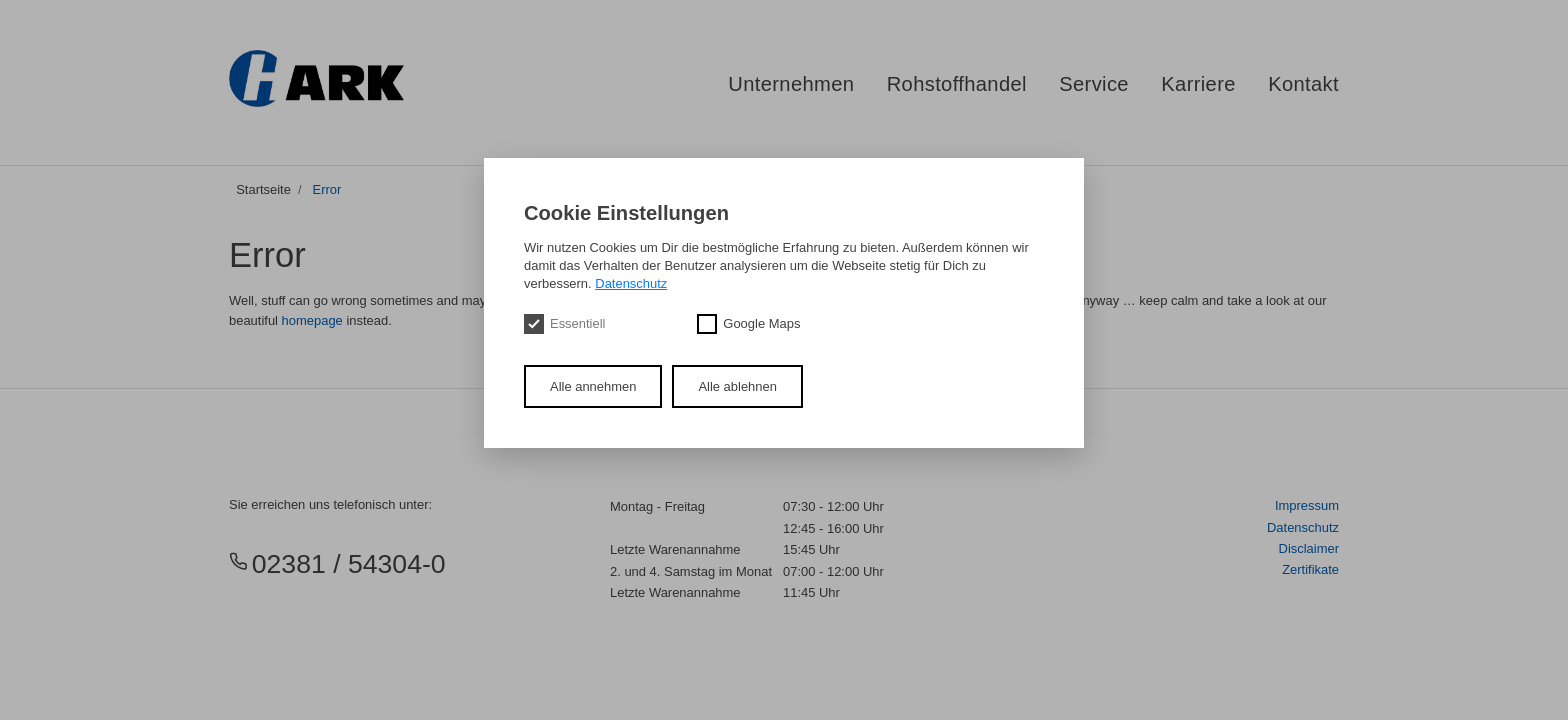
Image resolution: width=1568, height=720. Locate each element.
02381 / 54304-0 (337, 564)
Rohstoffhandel (957, 84)
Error (327, 189)
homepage (312, 320)
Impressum (1307, 505)
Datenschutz (1303, 527)
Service (1094, 84)
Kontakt (1303, 84)
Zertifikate (1310, 569)
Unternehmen (791, 84)
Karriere (1198, 84)
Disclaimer (1309, 548)
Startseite (263, 189)
